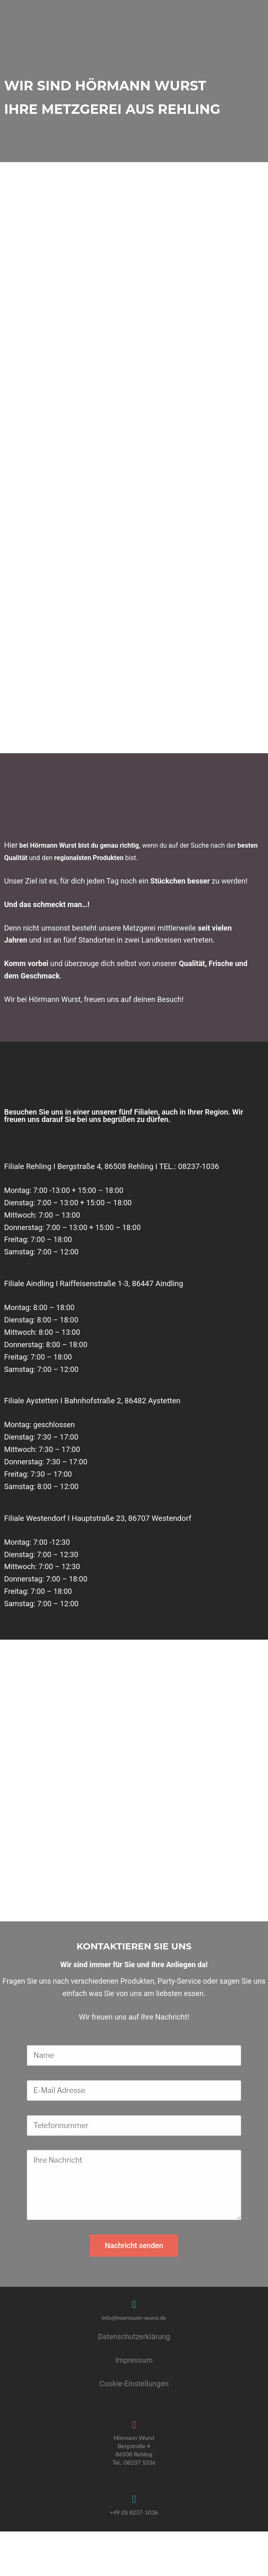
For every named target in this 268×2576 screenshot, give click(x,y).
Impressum (134, 2325)
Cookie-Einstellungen (134, 2349)
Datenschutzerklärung (134, 2302)
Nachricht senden (134, 2211)
